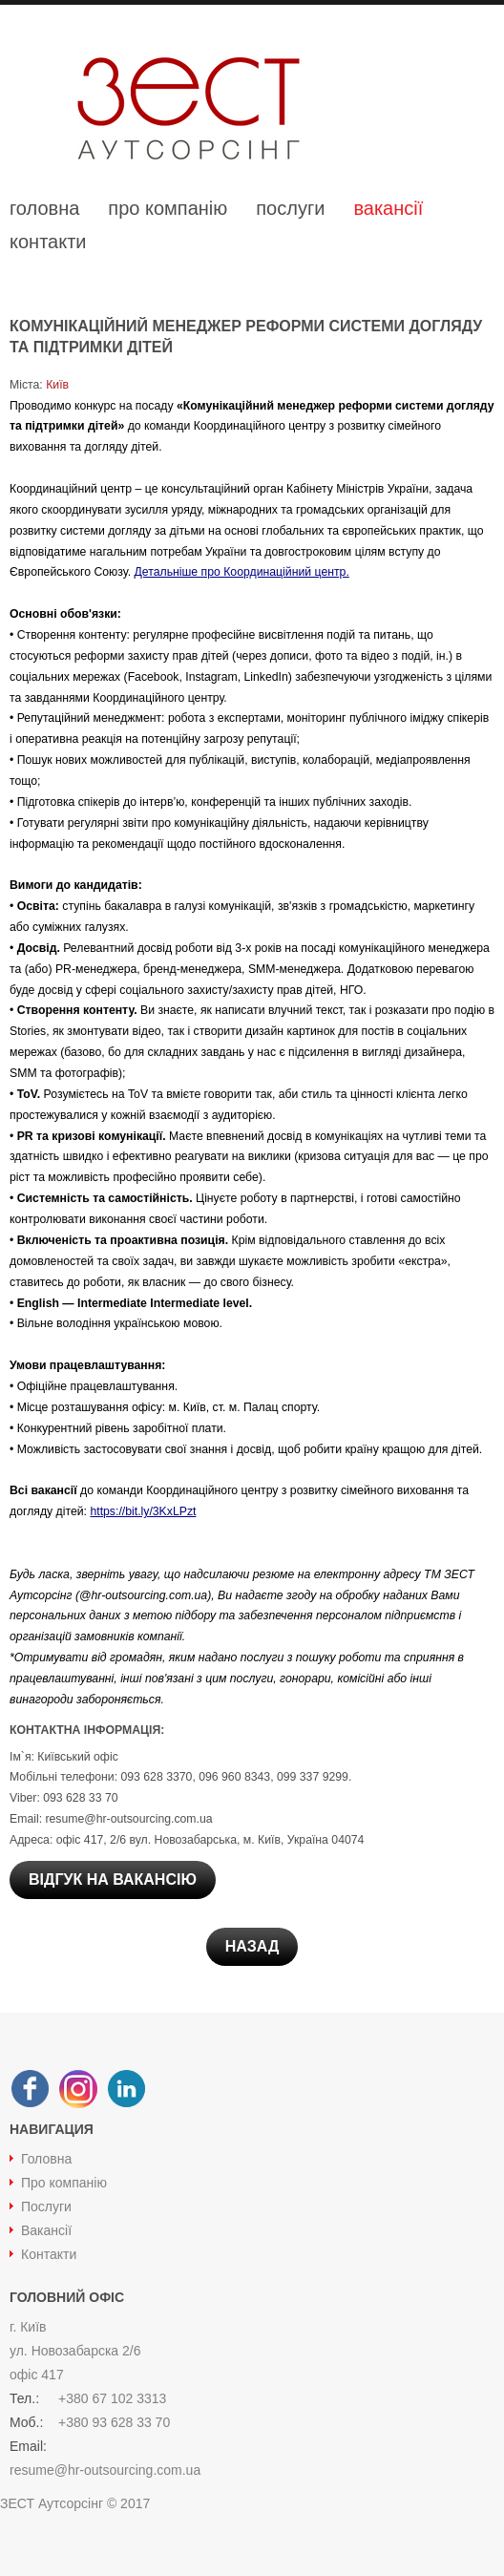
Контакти (48, 2254)
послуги (290, 208)
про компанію (167, 208)
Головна (46, 2158)
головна (44, 208)
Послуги (46, 2206)
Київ (56, 384)
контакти (48, 241)
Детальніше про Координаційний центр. (242, 572)
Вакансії (46, 2230)
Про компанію (64, 2182)
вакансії (388, 208)
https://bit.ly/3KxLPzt (143, 1511)
